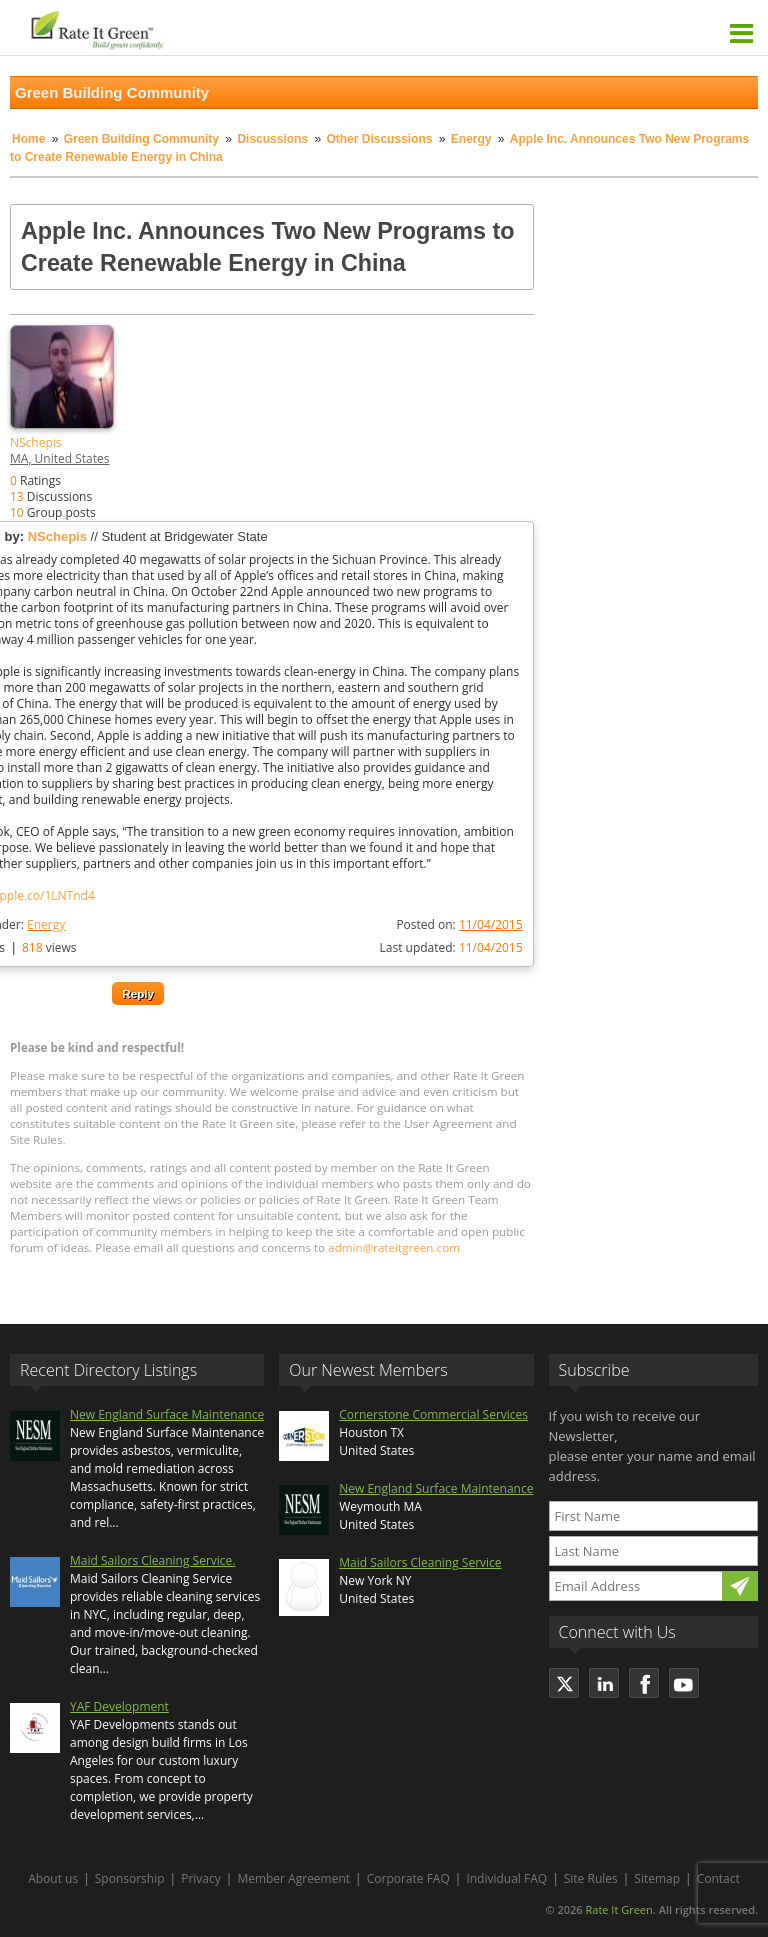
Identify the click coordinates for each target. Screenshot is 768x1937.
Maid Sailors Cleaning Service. (152, 1560)
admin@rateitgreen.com (394, 1247)
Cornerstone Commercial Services (433, 1414)
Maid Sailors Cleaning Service (420, 1562)
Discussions (272, 139)
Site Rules (591, 1878)
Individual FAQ (506, 1878)
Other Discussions (379, 139)
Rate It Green (618, 1909)
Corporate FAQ (408, 1878)
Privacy (201, 1878)
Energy (471, 139)
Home (28, 139)
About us (53, 1878)
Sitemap (657, 1878)
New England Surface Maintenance (167, 1414)
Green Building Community (141, 139)
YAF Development (119, 1706)
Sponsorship (130, 1878)
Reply (138, 993)
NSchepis (36, 442)
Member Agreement (293, 1878)
